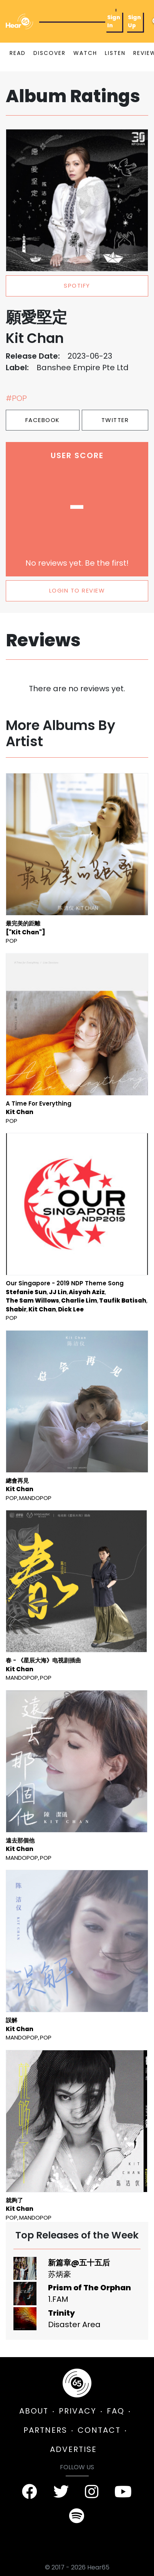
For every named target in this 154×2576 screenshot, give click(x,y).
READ (18, 53)
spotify (77, 285)
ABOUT (33, 2410)
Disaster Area (74, 2324)
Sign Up (134, 21)
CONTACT (99, 2430)
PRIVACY (77, 2410)
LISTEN (115, 53)
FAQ (115, 2410)
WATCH (85, 53)
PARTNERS (45, 2430)
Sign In (113, 21)
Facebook (42, 420)
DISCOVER (49, 53)
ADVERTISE (73, 2449)
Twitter (115, 420)
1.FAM (58, 2299)
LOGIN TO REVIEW (77, 590)
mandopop (35, 1498)
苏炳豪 (59, 2274)
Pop (11, 941)
